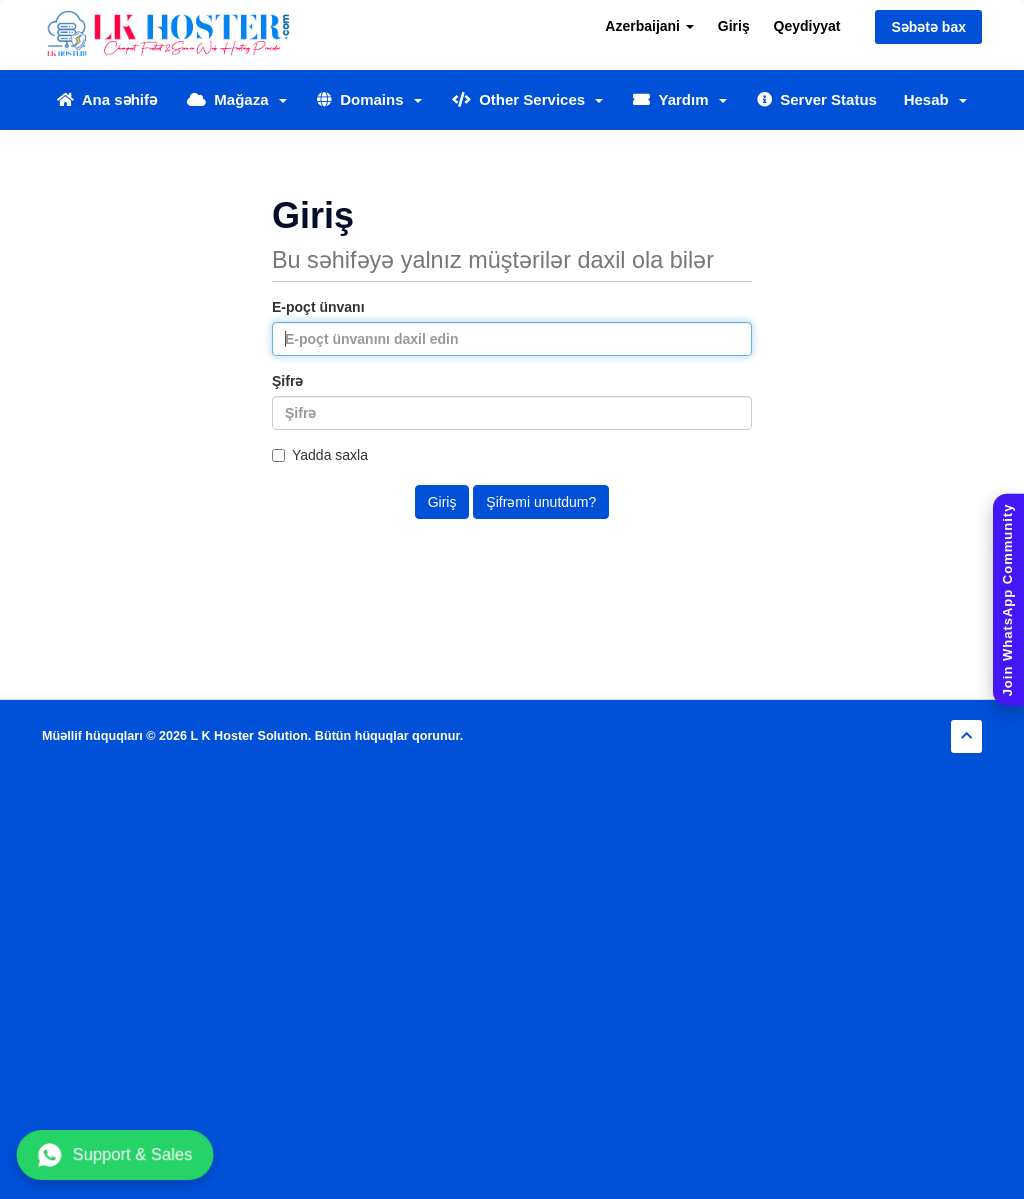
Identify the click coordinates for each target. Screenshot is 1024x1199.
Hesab (935, 99)
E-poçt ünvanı (318, 307)
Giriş (734, 26)
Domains (369, 99)
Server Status (817, 99)
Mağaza (237, 99)
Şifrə (287, 381)
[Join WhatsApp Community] (1008, 599)
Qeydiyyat (807, 26)
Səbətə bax (928, 27)
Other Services (528, 99)
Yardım (679, 99)
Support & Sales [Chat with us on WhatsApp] (115, 1155)
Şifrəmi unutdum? (541, 502)
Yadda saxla (320, 455)
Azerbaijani (649, 26)
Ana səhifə (107, 99)
